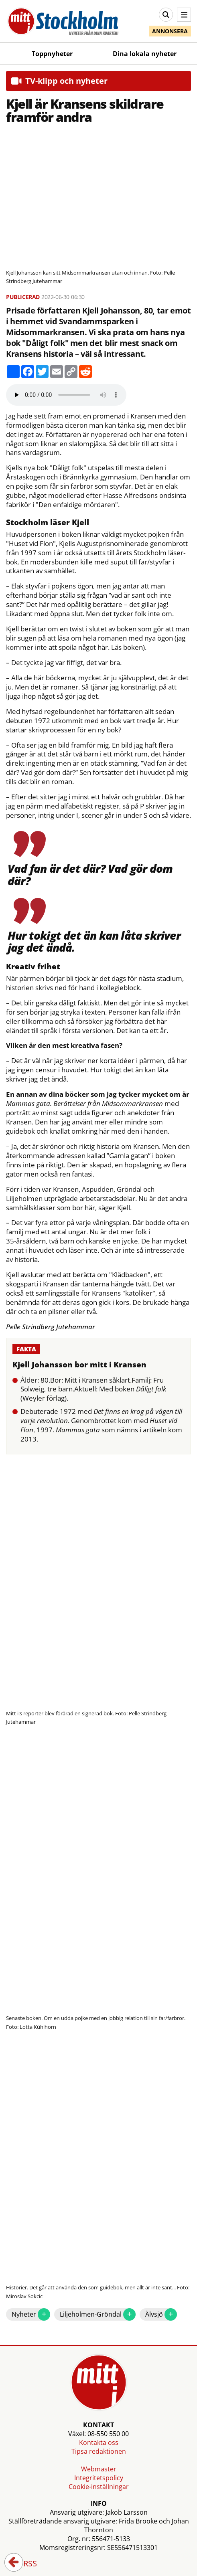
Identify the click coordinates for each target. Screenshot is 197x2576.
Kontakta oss (98, 2442)
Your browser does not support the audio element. (66, 395)
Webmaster (98, 2469)
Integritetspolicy (98, 2477)
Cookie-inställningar (99, 2486)
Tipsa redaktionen (98, 2451)
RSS (24, 2564)
